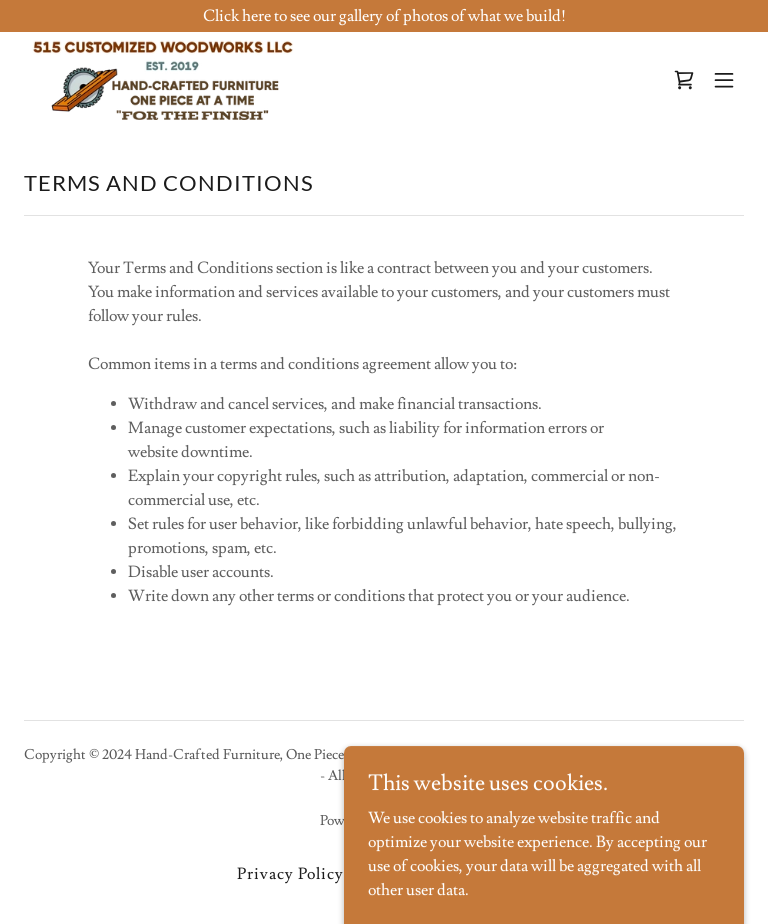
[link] (163, 80)
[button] (724, 80)
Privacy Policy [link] (290, 874)
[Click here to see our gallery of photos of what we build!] (384, 16)
